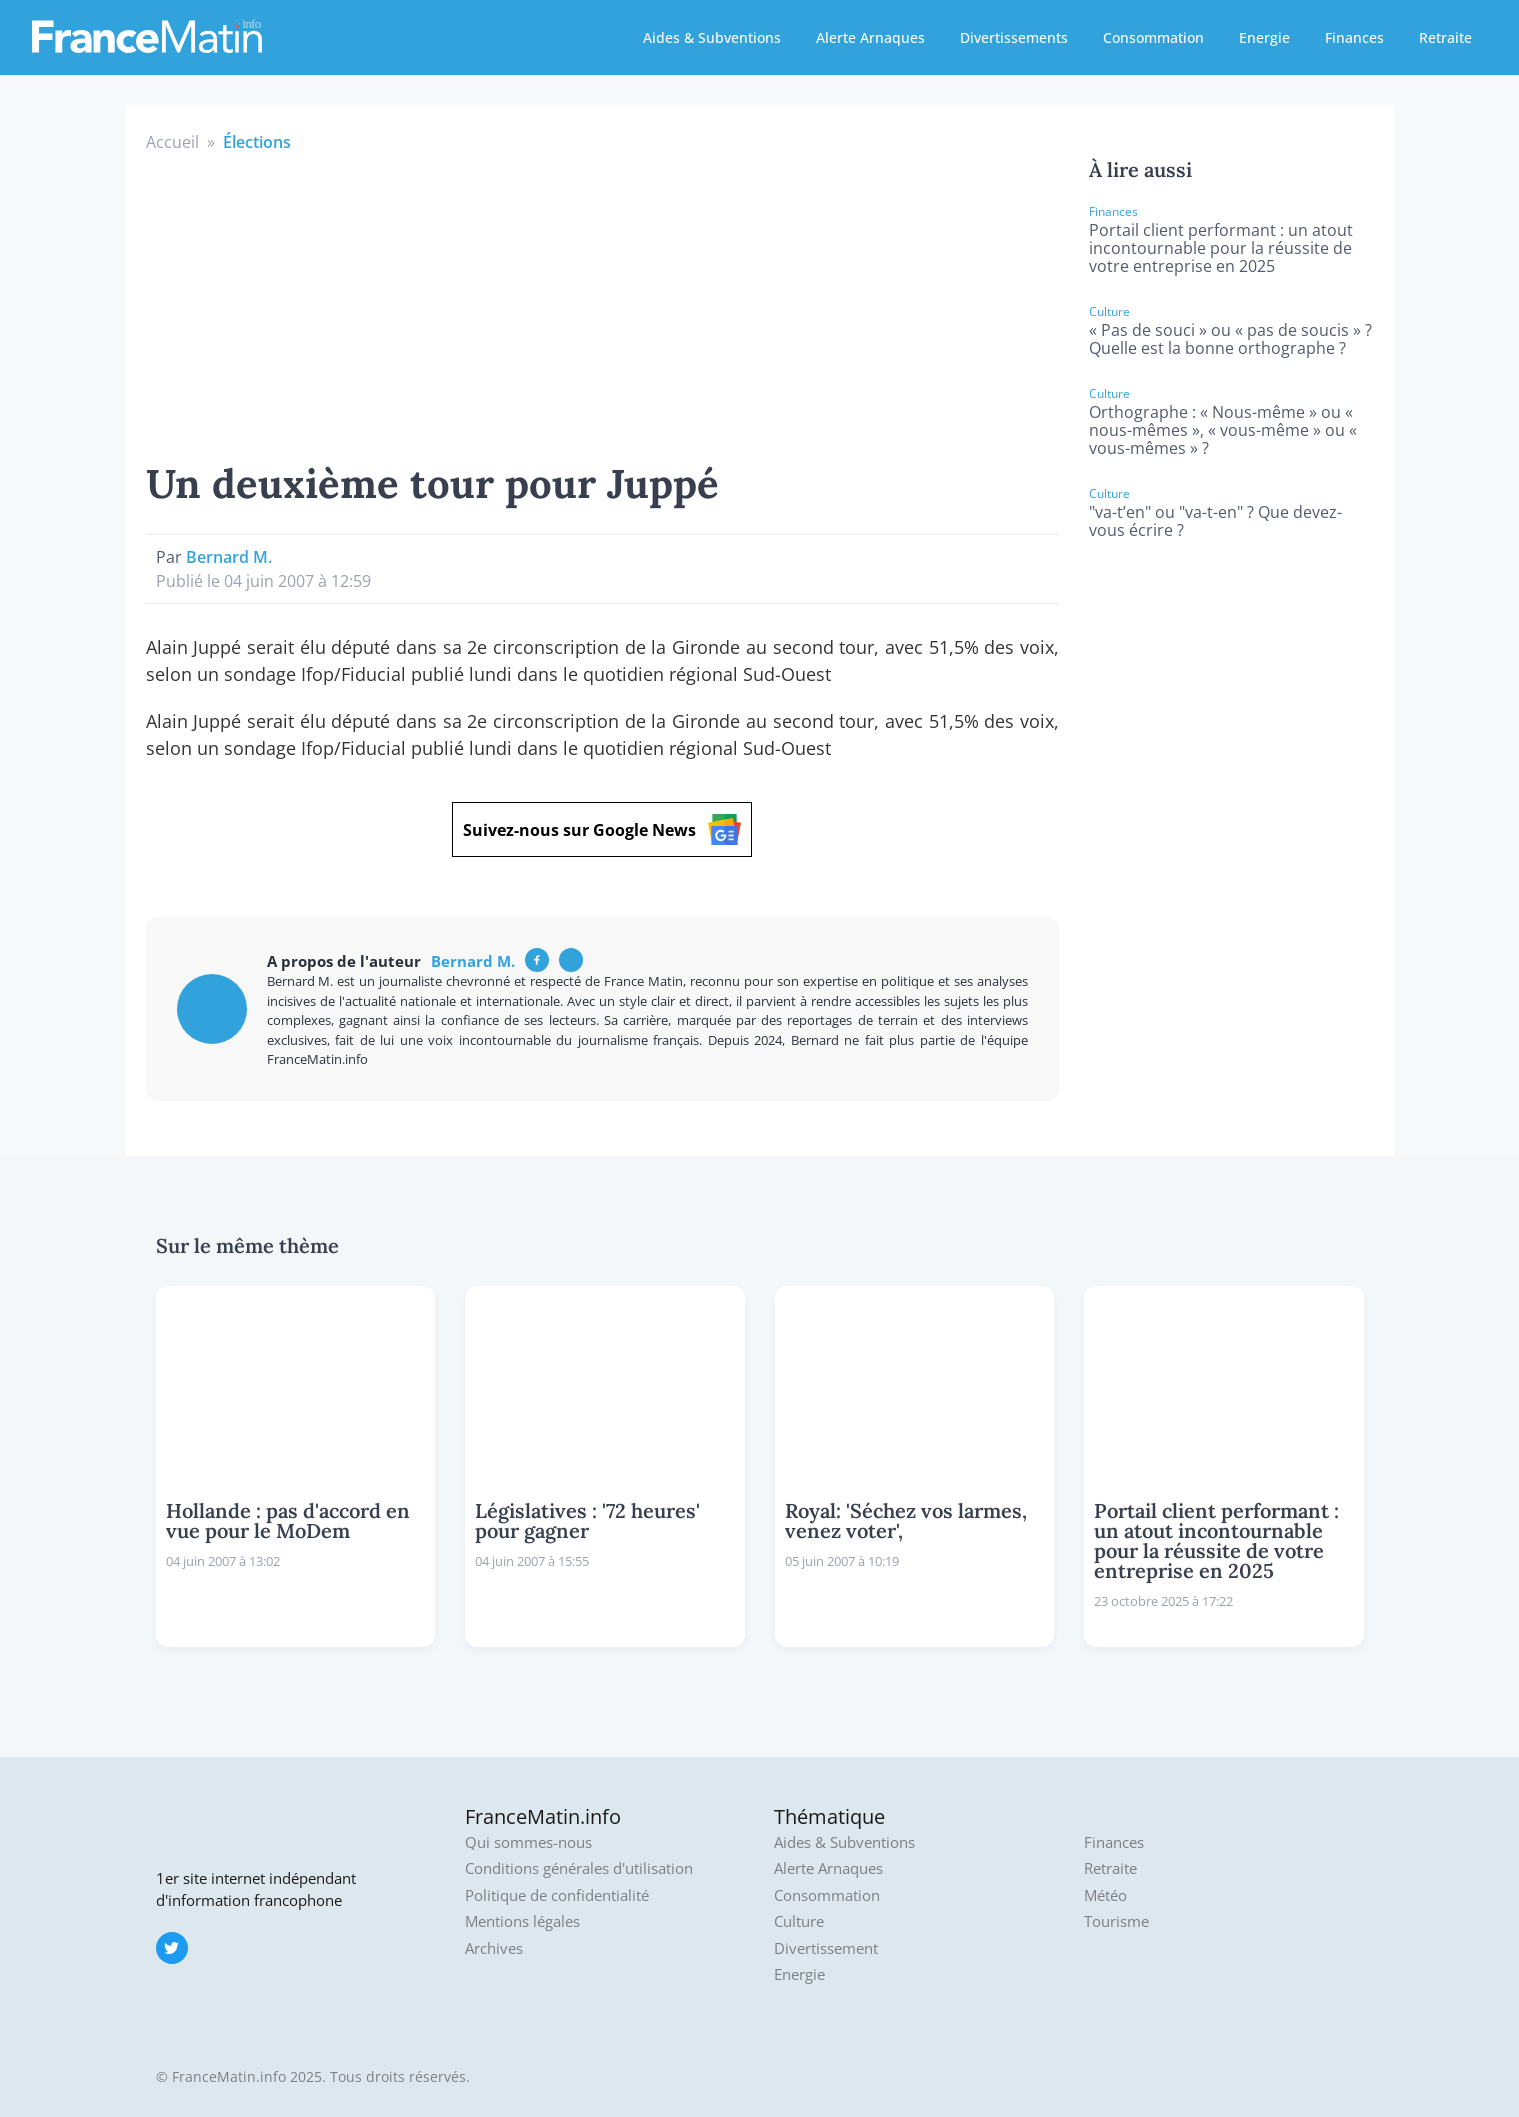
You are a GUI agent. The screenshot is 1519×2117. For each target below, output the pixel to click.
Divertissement (826, 1948)
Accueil (172, 142)
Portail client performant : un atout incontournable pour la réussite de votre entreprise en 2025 (1221, 248)
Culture (799, 1921)
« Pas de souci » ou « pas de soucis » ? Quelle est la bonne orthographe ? (1230, 339)
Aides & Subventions (712, 37)
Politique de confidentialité (557, 1895)
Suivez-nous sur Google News (602, 829)
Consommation (1153, 37)
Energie (1264, 37)
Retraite (1445, 37)
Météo (1105, 1895)
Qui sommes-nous (528, 1842)
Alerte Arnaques (870, 37)
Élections (257, 142)
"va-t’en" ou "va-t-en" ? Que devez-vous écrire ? (1215, 521)
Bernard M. (229, 557)
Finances (1354, 37)
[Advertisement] (603, 304)
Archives (494, 1948)
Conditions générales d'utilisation (579, 1868)
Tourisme (1116, 1921)
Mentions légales (522, 1921)
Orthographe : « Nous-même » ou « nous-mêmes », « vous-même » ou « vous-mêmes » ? (1223, 430)
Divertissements (1014, 37)
